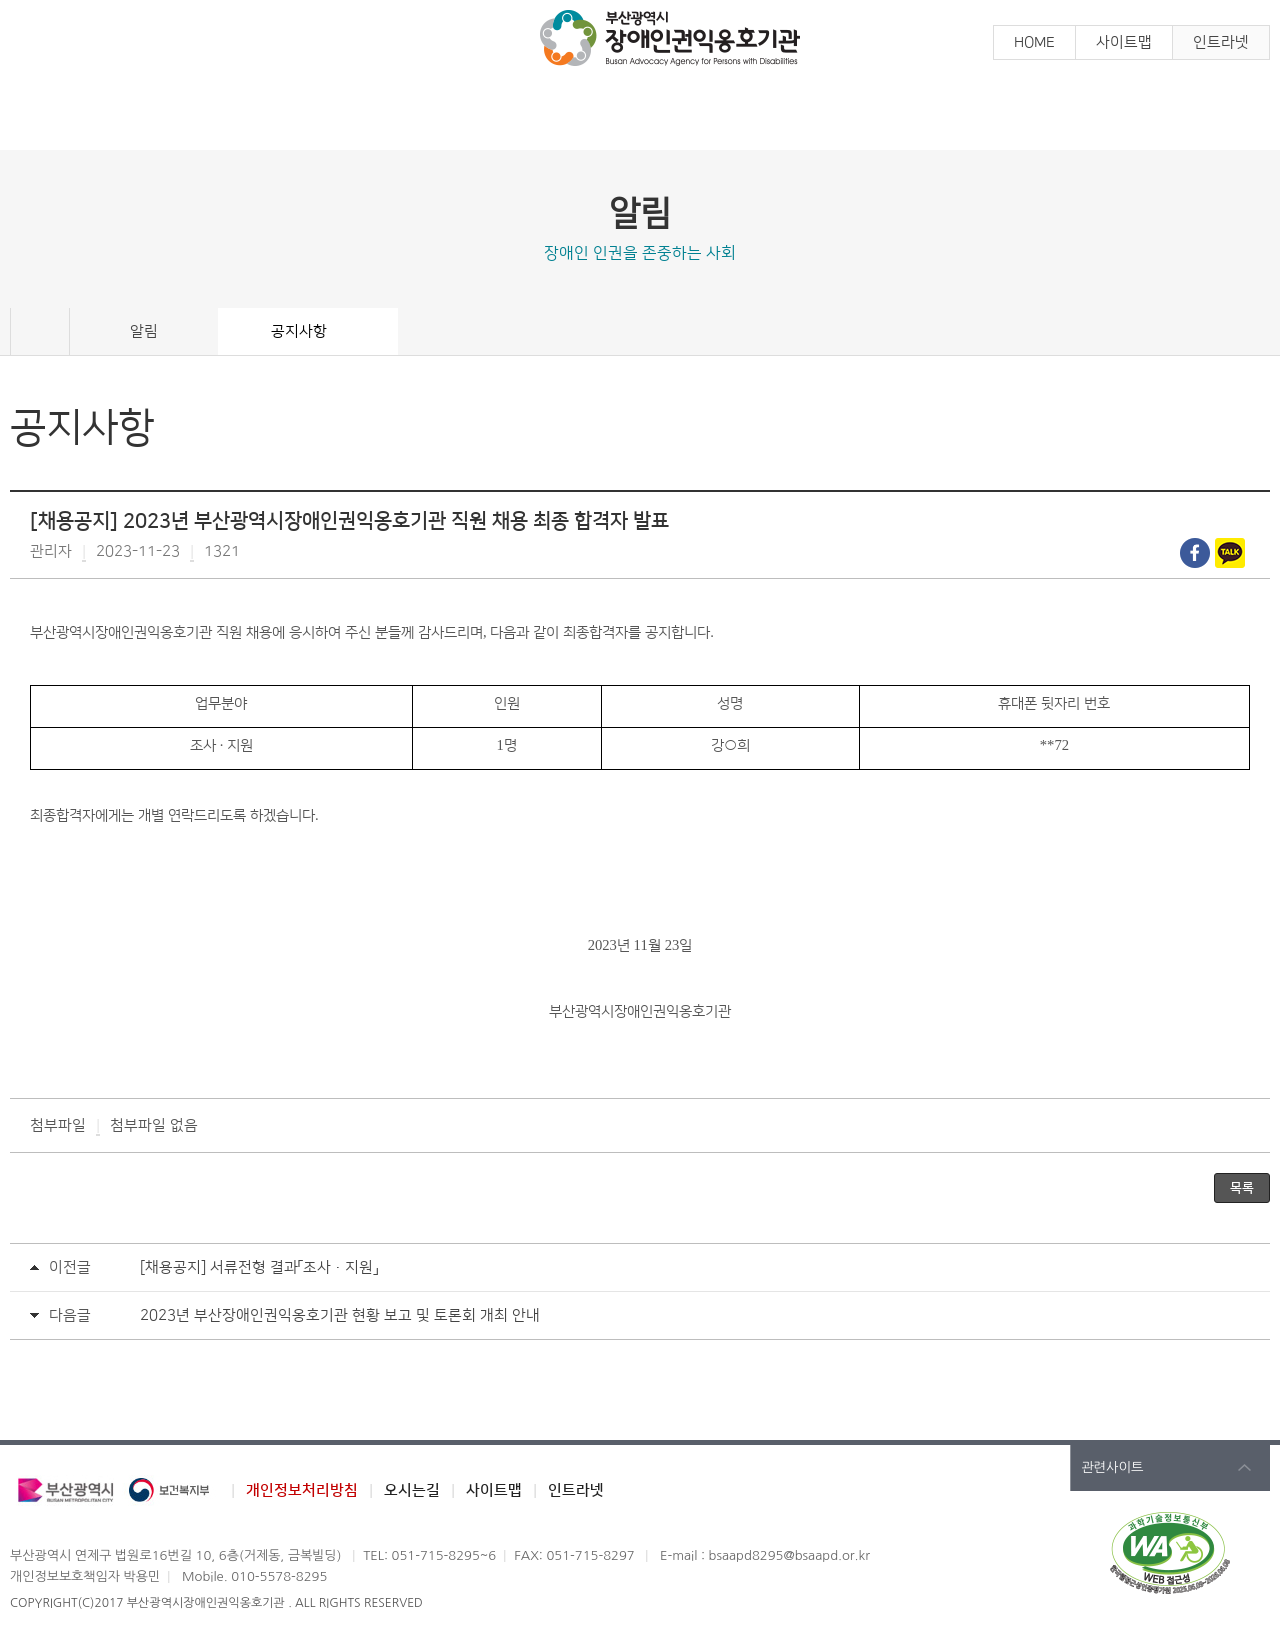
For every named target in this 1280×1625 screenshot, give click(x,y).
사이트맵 (1124, 42)
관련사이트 (1112, 1467)
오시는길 (412, 1490)
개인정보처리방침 (302, 1490)
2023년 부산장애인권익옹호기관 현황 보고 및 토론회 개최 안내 (340, 1315)
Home (40, 332)
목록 (1242, 1188)
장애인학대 (798, 118)
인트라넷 (1221, 42)
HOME (1034, 42)
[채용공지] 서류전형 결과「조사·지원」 (259, 1267)
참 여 (483, 118)
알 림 (168, 118)
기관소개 (1113, 118)
